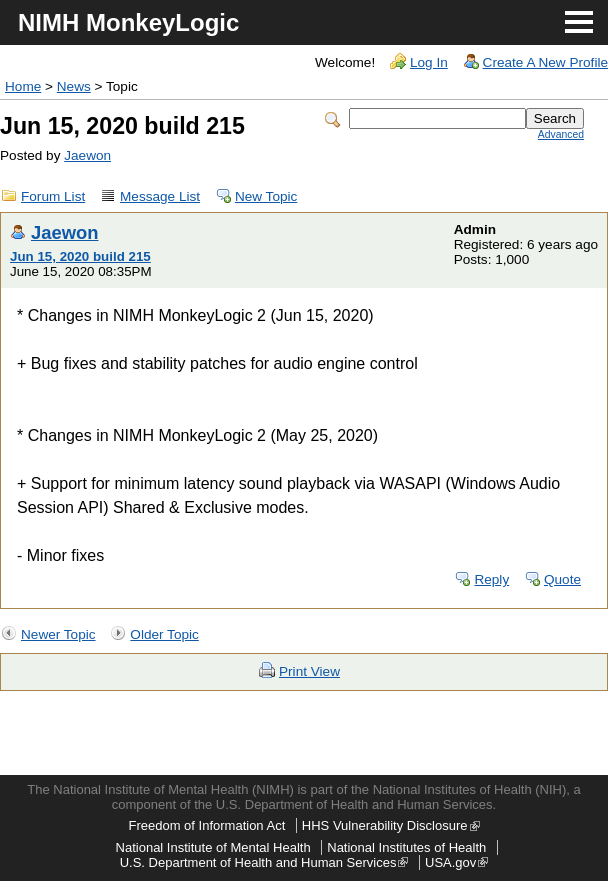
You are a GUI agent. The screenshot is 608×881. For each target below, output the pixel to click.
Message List (160, 196)
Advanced (561, 134)
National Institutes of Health (406, 847)
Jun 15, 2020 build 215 (80, 256)
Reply (491, 579)
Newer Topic (58, 634)
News (74, 86)
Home (23, 86)
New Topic (266, 196)
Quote (562, 579)
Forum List (53, 196)
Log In (429, 62)
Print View (309, 671)
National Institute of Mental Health (213, 847)
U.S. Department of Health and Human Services (264, 862)
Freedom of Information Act (206, 825)
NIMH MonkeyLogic (128, 22)
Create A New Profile (545, 62)
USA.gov (456, 862)
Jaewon (87, 155)
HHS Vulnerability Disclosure (391, 825)
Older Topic (164, 634)
